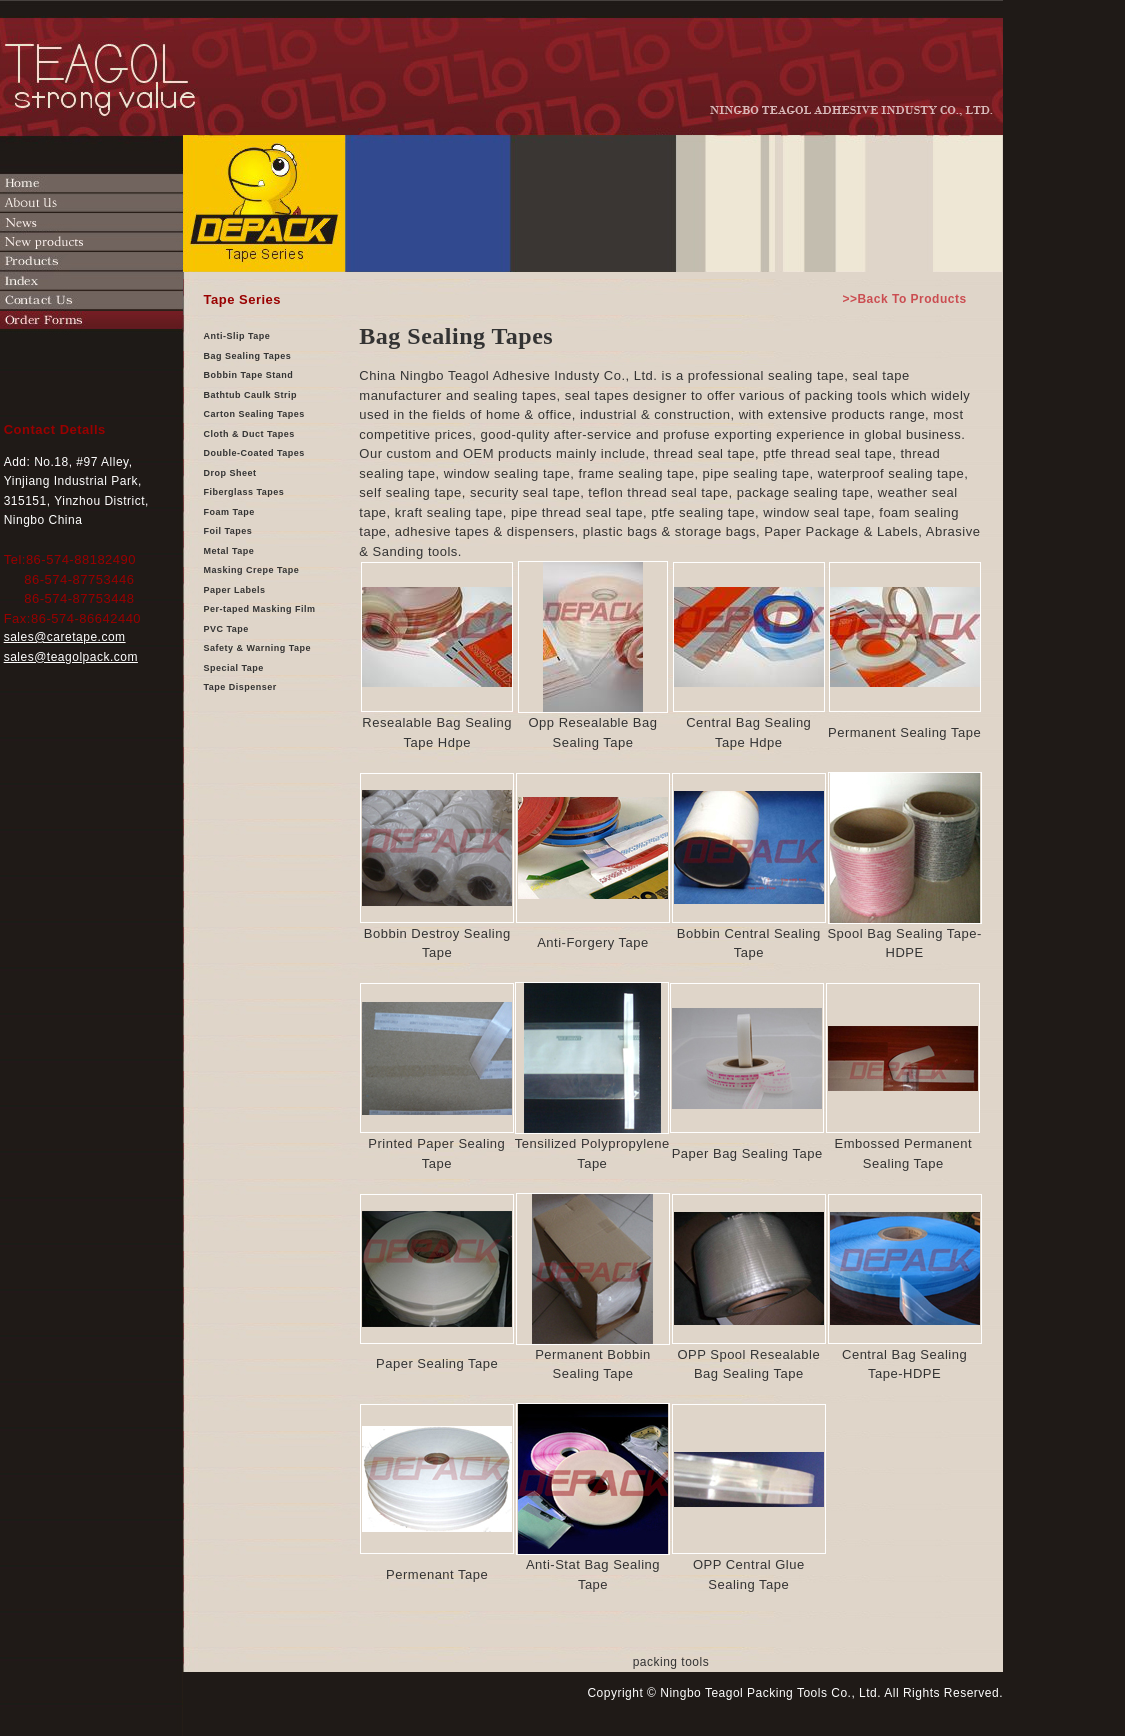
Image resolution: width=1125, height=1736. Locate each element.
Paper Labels (235, 590)
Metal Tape (229, 551)
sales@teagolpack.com (71, 657)
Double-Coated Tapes (254, 453)
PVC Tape (226, 629)
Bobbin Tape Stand (249, 375)
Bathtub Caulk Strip (251, 395)
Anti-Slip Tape (237, 336)
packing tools (671, 1662)
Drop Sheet (230, 473)
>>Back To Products (904, 299)
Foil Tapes (228, 531)
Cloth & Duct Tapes (249, 434)
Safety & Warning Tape (258, 648)
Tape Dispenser (240, 687)
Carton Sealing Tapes (254, 414)
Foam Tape (229, 512)
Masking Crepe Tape (252, 570)
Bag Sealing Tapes (248, 356)
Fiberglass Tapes (244, 492)
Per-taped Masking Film (260, 609)
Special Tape (234, 668)
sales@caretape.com (65, 637)
